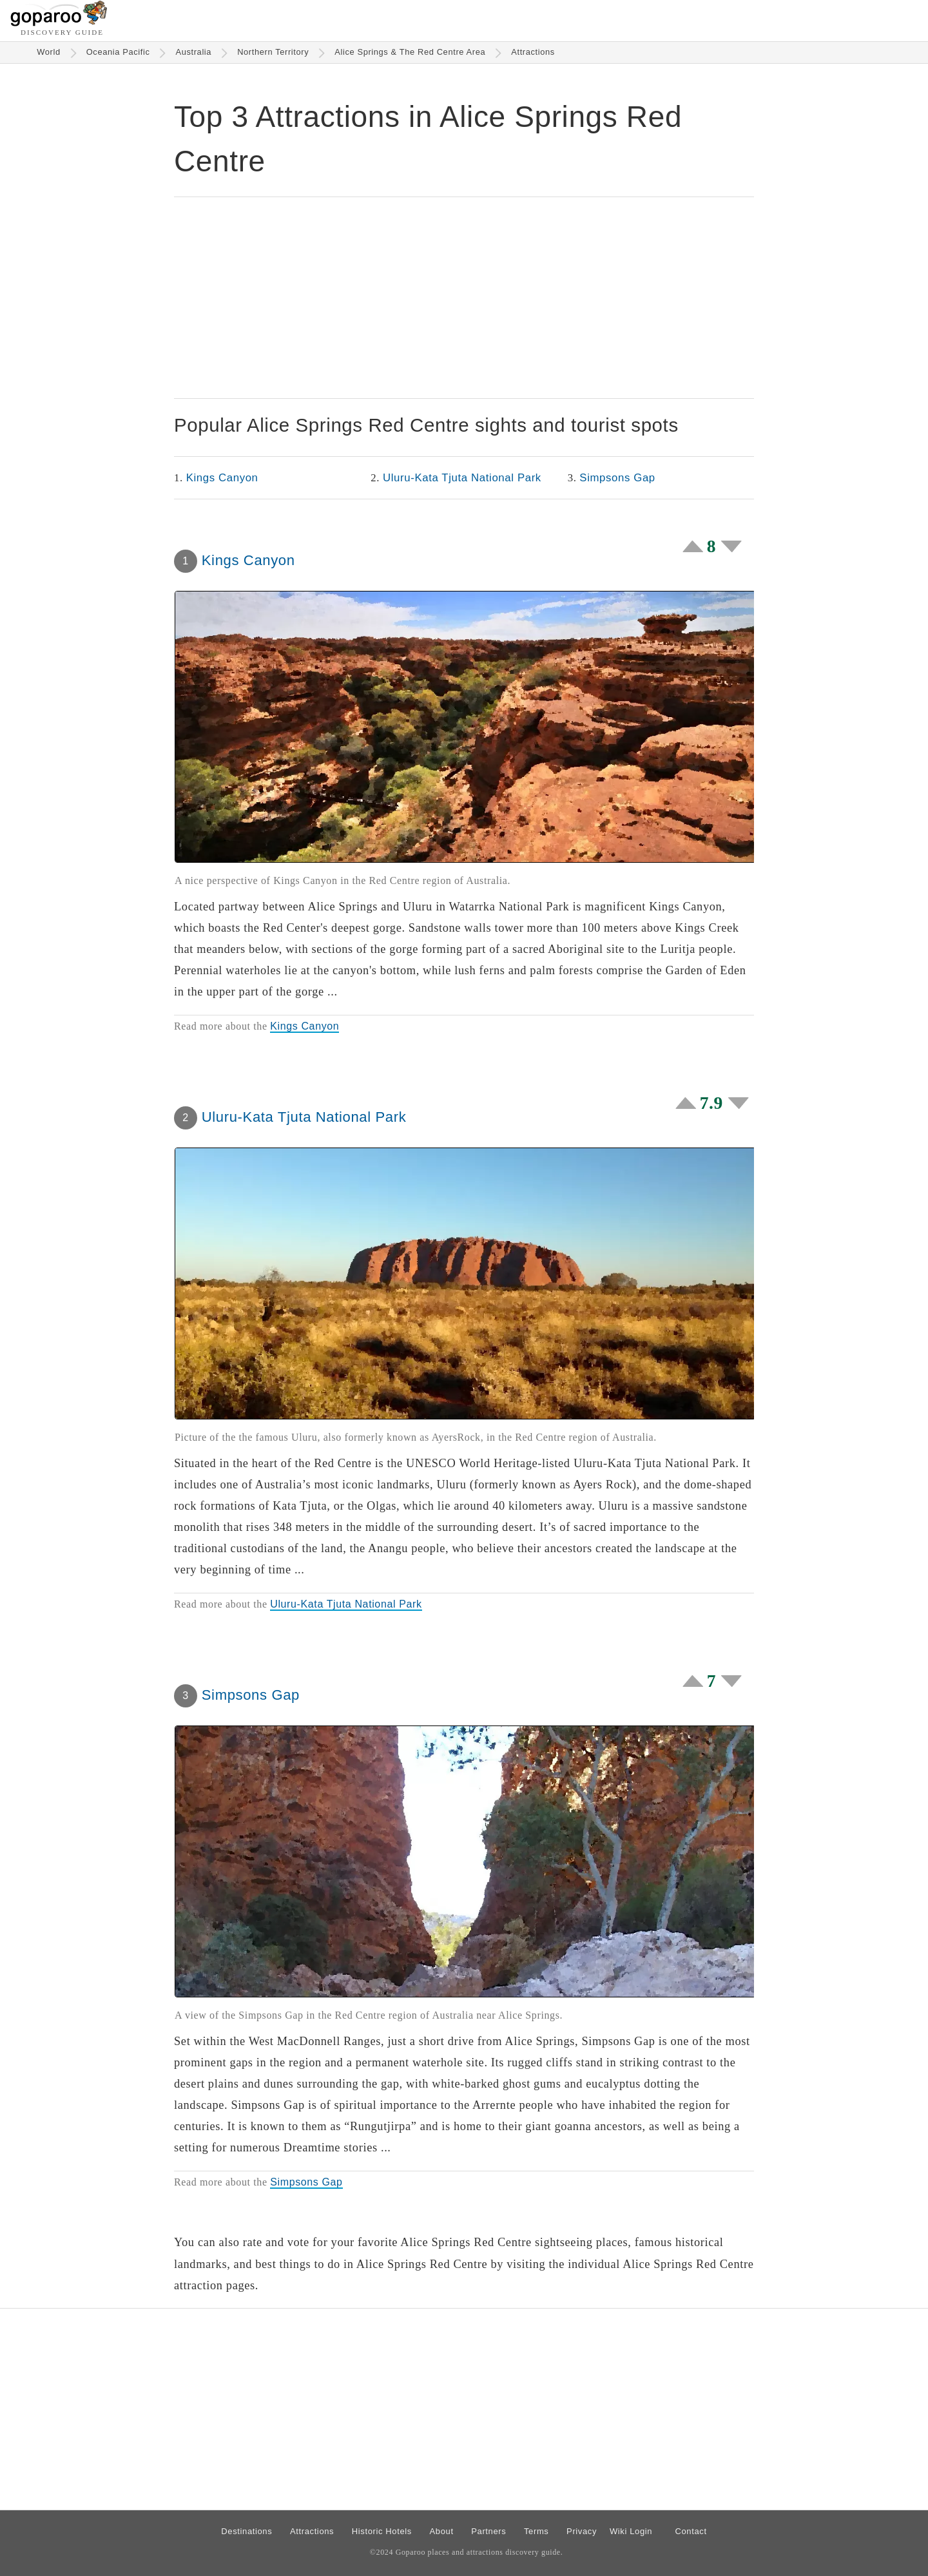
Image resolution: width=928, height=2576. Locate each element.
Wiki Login (631, 2531)
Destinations (246, 2531)
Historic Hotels (382, 2531)
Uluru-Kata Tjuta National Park (462, 478)
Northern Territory (273, 52)
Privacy (581, 2531)
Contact (690, 2531)
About (442, 2531)
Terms (536, 2531)
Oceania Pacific (118, 52)
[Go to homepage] (59, 23)
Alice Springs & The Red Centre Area (409, 52)
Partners (488, 2531)
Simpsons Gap (617, 478)
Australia (193, 52)
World (49, 52)
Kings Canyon (222, 478)
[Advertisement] (464, 297)
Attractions (533, 52)
